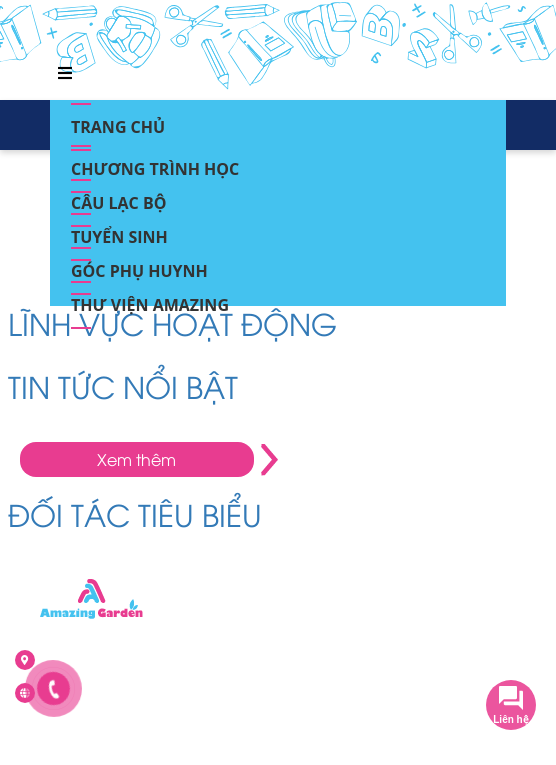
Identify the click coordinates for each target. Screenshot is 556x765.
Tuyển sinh (119, 231)
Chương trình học (155, 163)
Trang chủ (118, 121)
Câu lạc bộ (118, 197)
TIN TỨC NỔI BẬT (123, 385)
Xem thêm (136, 459)
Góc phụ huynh (139, 265)
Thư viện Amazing (150, 299)
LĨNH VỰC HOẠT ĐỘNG (172, 322)
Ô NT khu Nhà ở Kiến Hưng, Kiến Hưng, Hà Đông (182, 659)
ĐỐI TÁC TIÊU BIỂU (135, 513)
